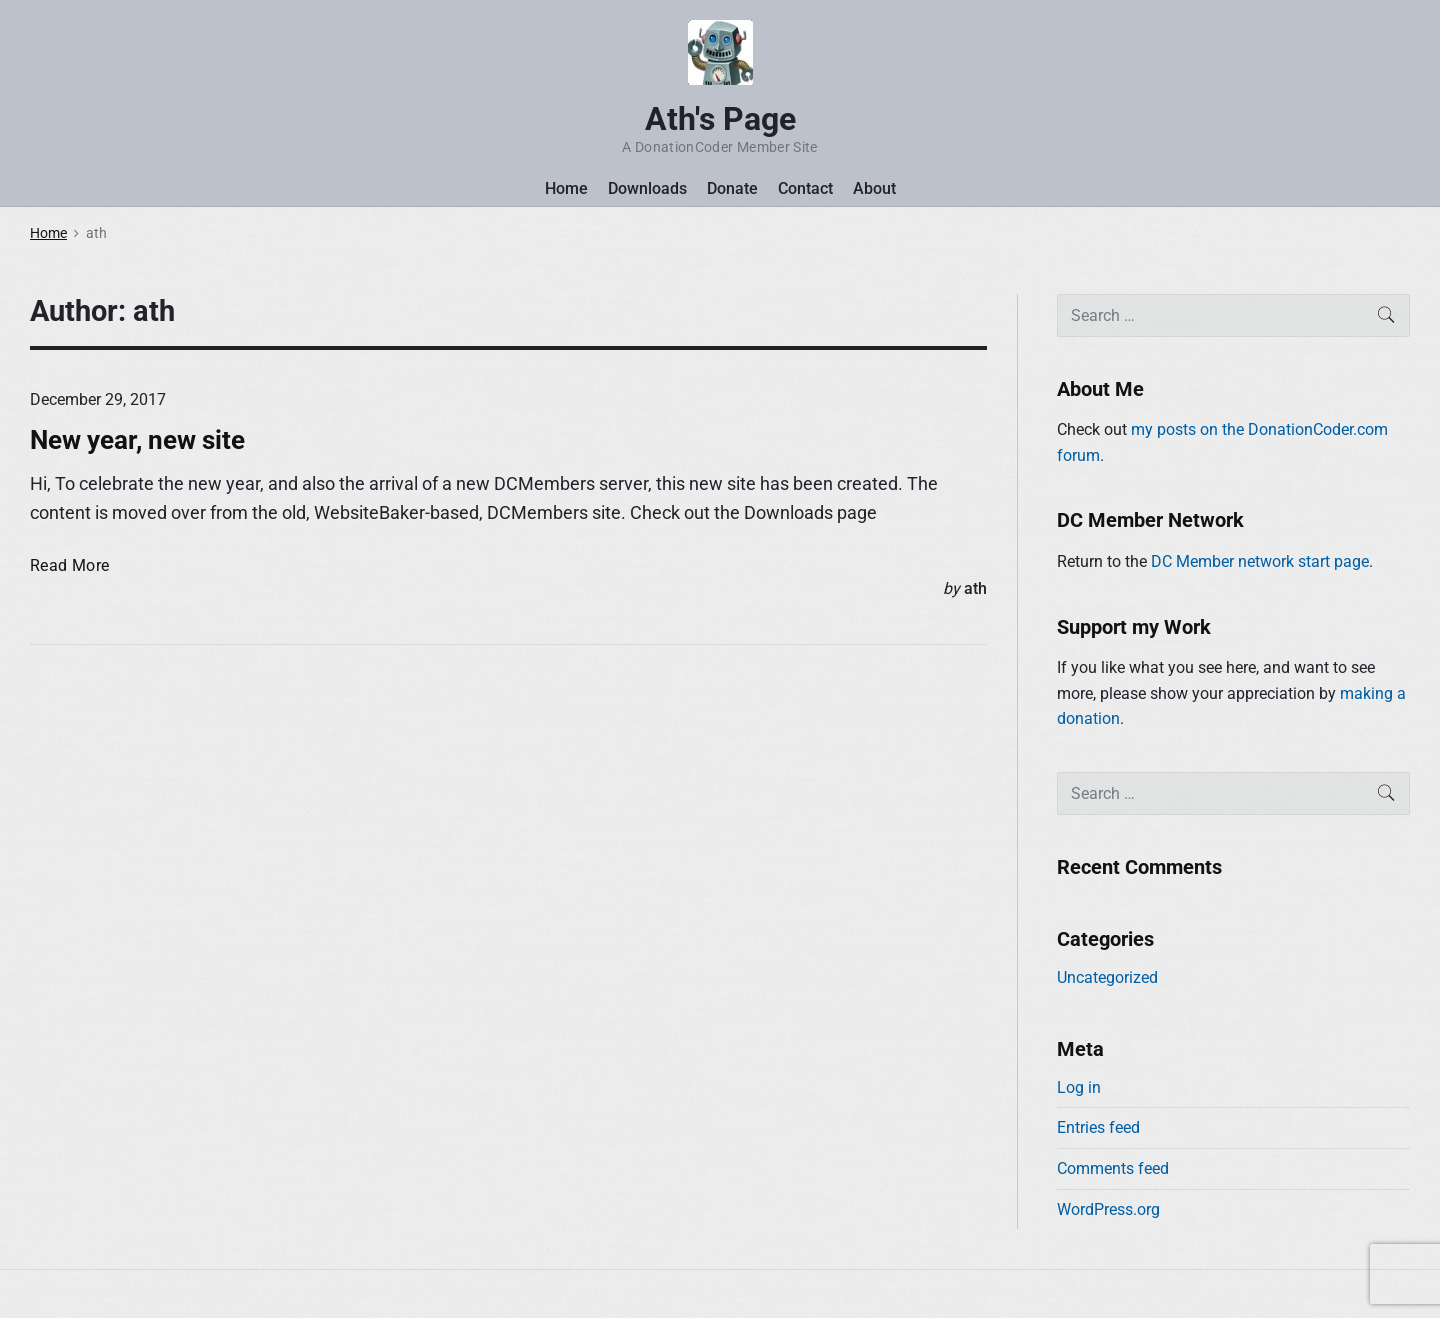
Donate (732, 188)
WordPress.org (1108, 1209)
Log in (1079, 1087)
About (874, 188)
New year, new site (137, 440)
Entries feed (1098, 1127)
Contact (805, 188)
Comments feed (1113, 1168)
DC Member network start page (1260, 561)
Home (566, 188)
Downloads (647, 188)
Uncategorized (1107, 977)
